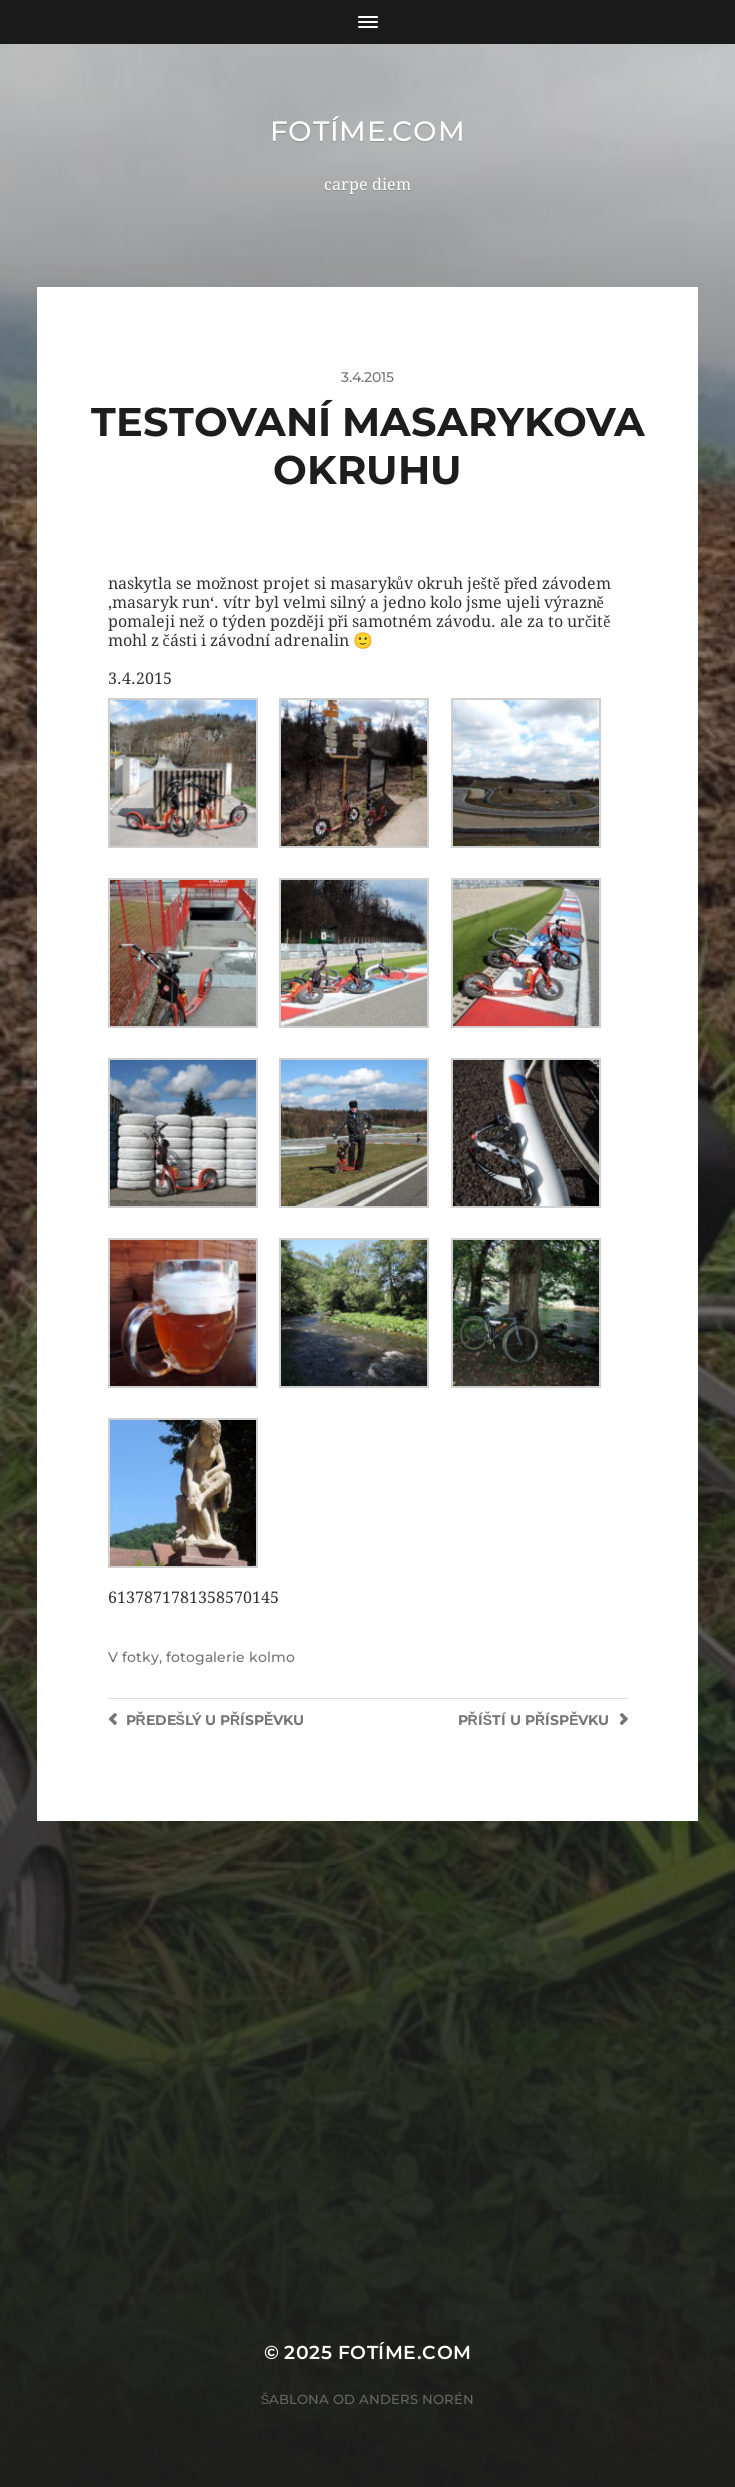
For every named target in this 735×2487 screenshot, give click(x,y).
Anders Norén (416, 2399)
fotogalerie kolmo (230, 1657)
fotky (140, 1657)
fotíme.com (368, 131)
